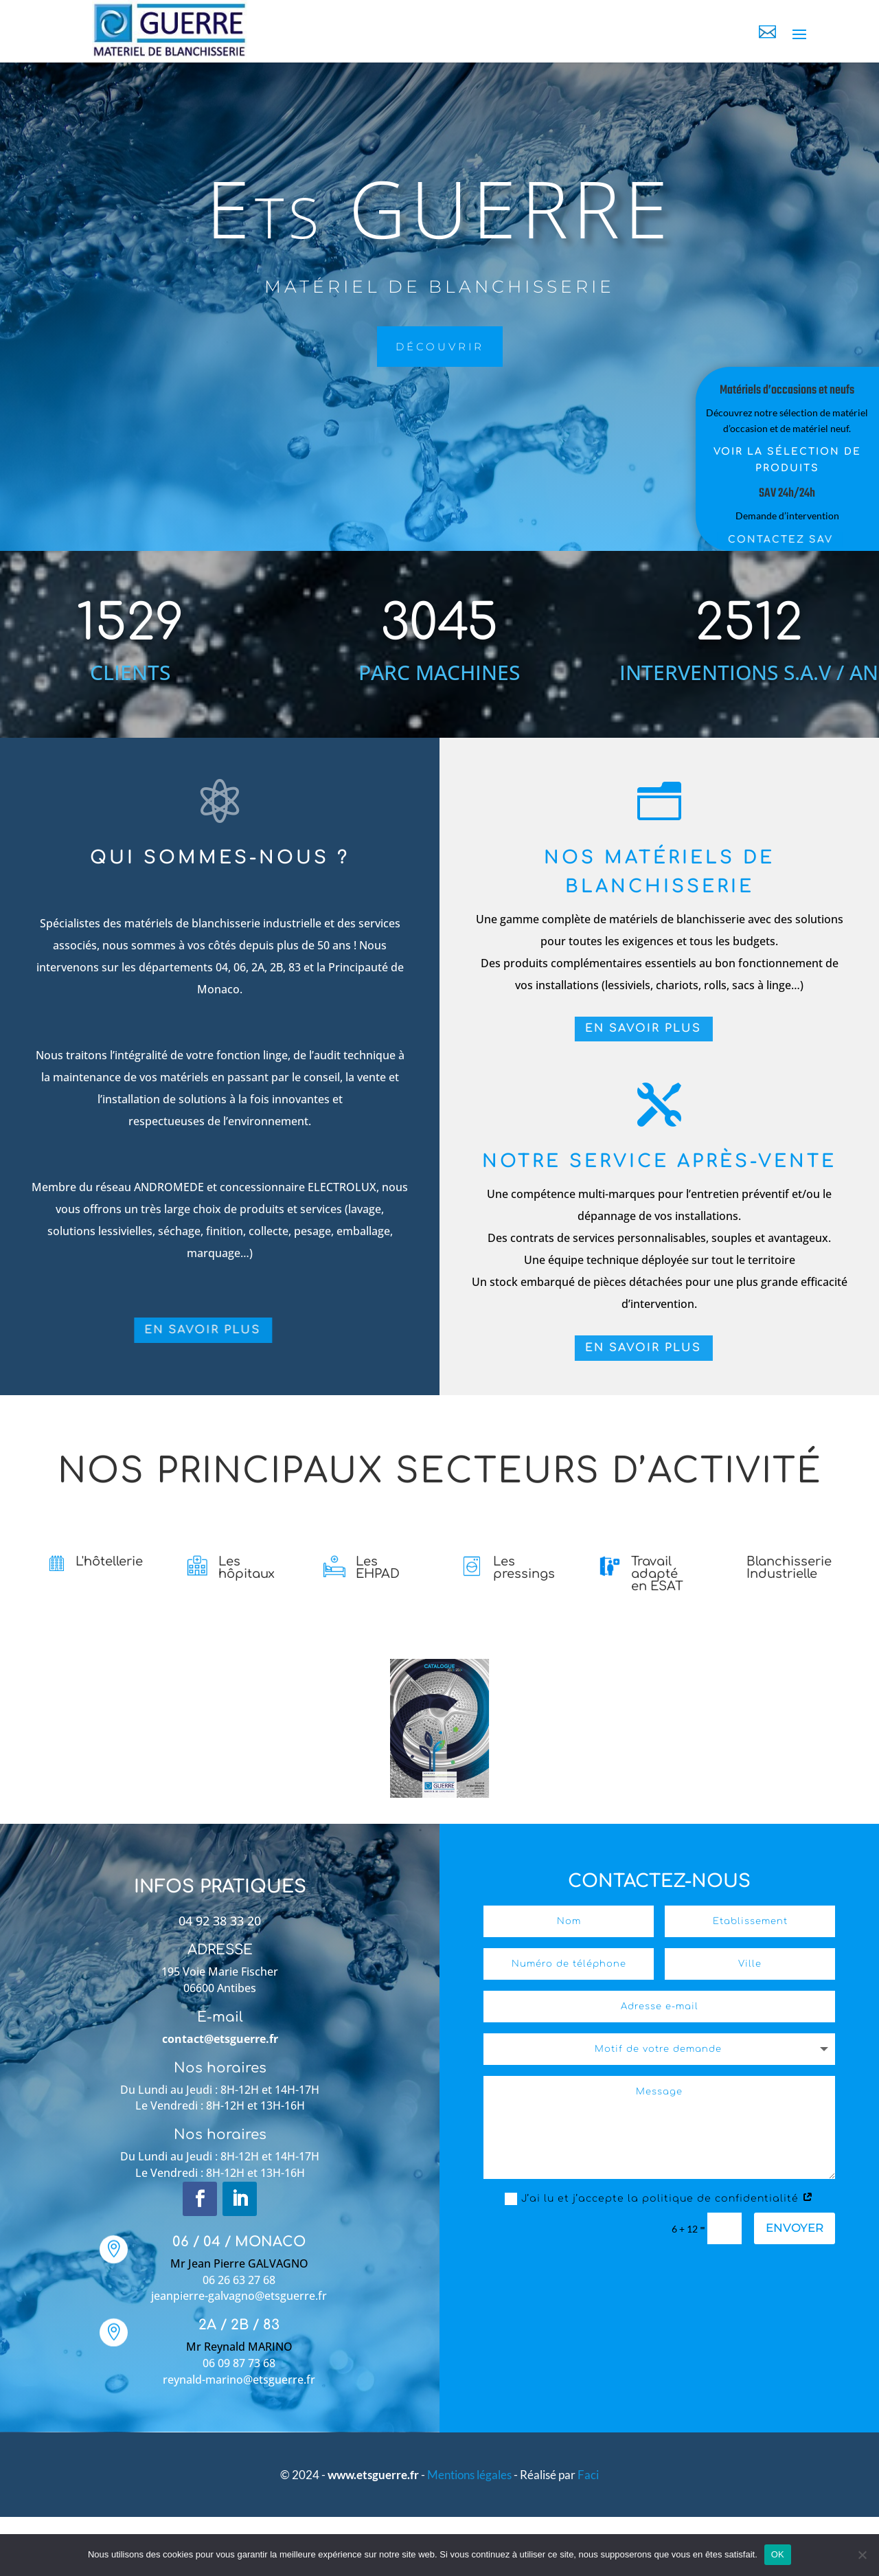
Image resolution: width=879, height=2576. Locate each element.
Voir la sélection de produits (759, 460)
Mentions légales (470, 2474)
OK (777, 2554)
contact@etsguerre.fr (220, 2038)
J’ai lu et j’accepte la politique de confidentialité (659, 2199)
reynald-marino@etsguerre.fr (239, 2379)
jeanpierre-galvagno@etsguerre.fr (239, 2295)
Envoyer (794, 2228)
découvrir (304, 346)
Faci (588, 2474)
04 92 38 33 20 (220, 1920)
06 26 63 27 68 (239, 2279)
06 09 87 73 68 (239, 2363)
